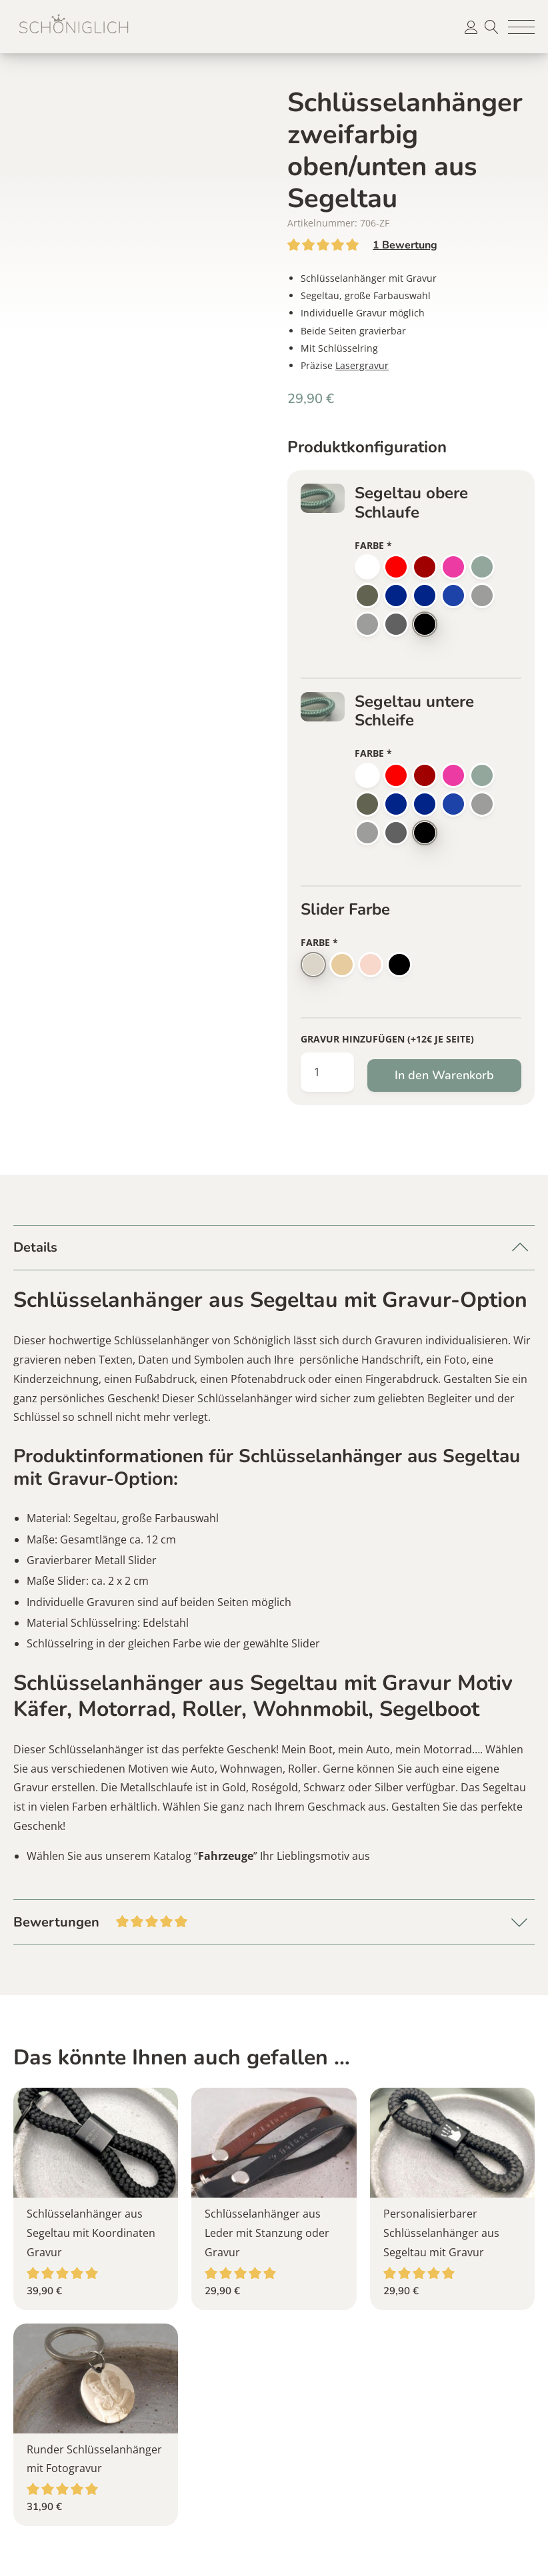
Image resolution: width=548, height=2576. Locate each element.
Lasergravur (362, 365)
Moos (367, 595)
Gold (342, 964)
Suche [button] (491, 27)
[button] (521, 26)
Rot (396, 567)
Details (35, 1247)
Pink (453, 567)
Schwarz (424, 624)
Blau (453, 595)
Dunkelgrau (396, 624)
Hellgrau (482, 595)
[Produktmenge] (327, 1072)
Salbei (482, 567)
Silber (313, 964)
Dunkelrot (424, 567)
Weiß (367, 567)
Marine (424, 595)
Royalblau (396, 595)
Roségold (370, 964)
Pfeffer (367, 624)
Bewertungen (274, 1921)
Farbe (373, 545)
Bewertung (405, 245)
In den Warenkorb (444, 1075)
